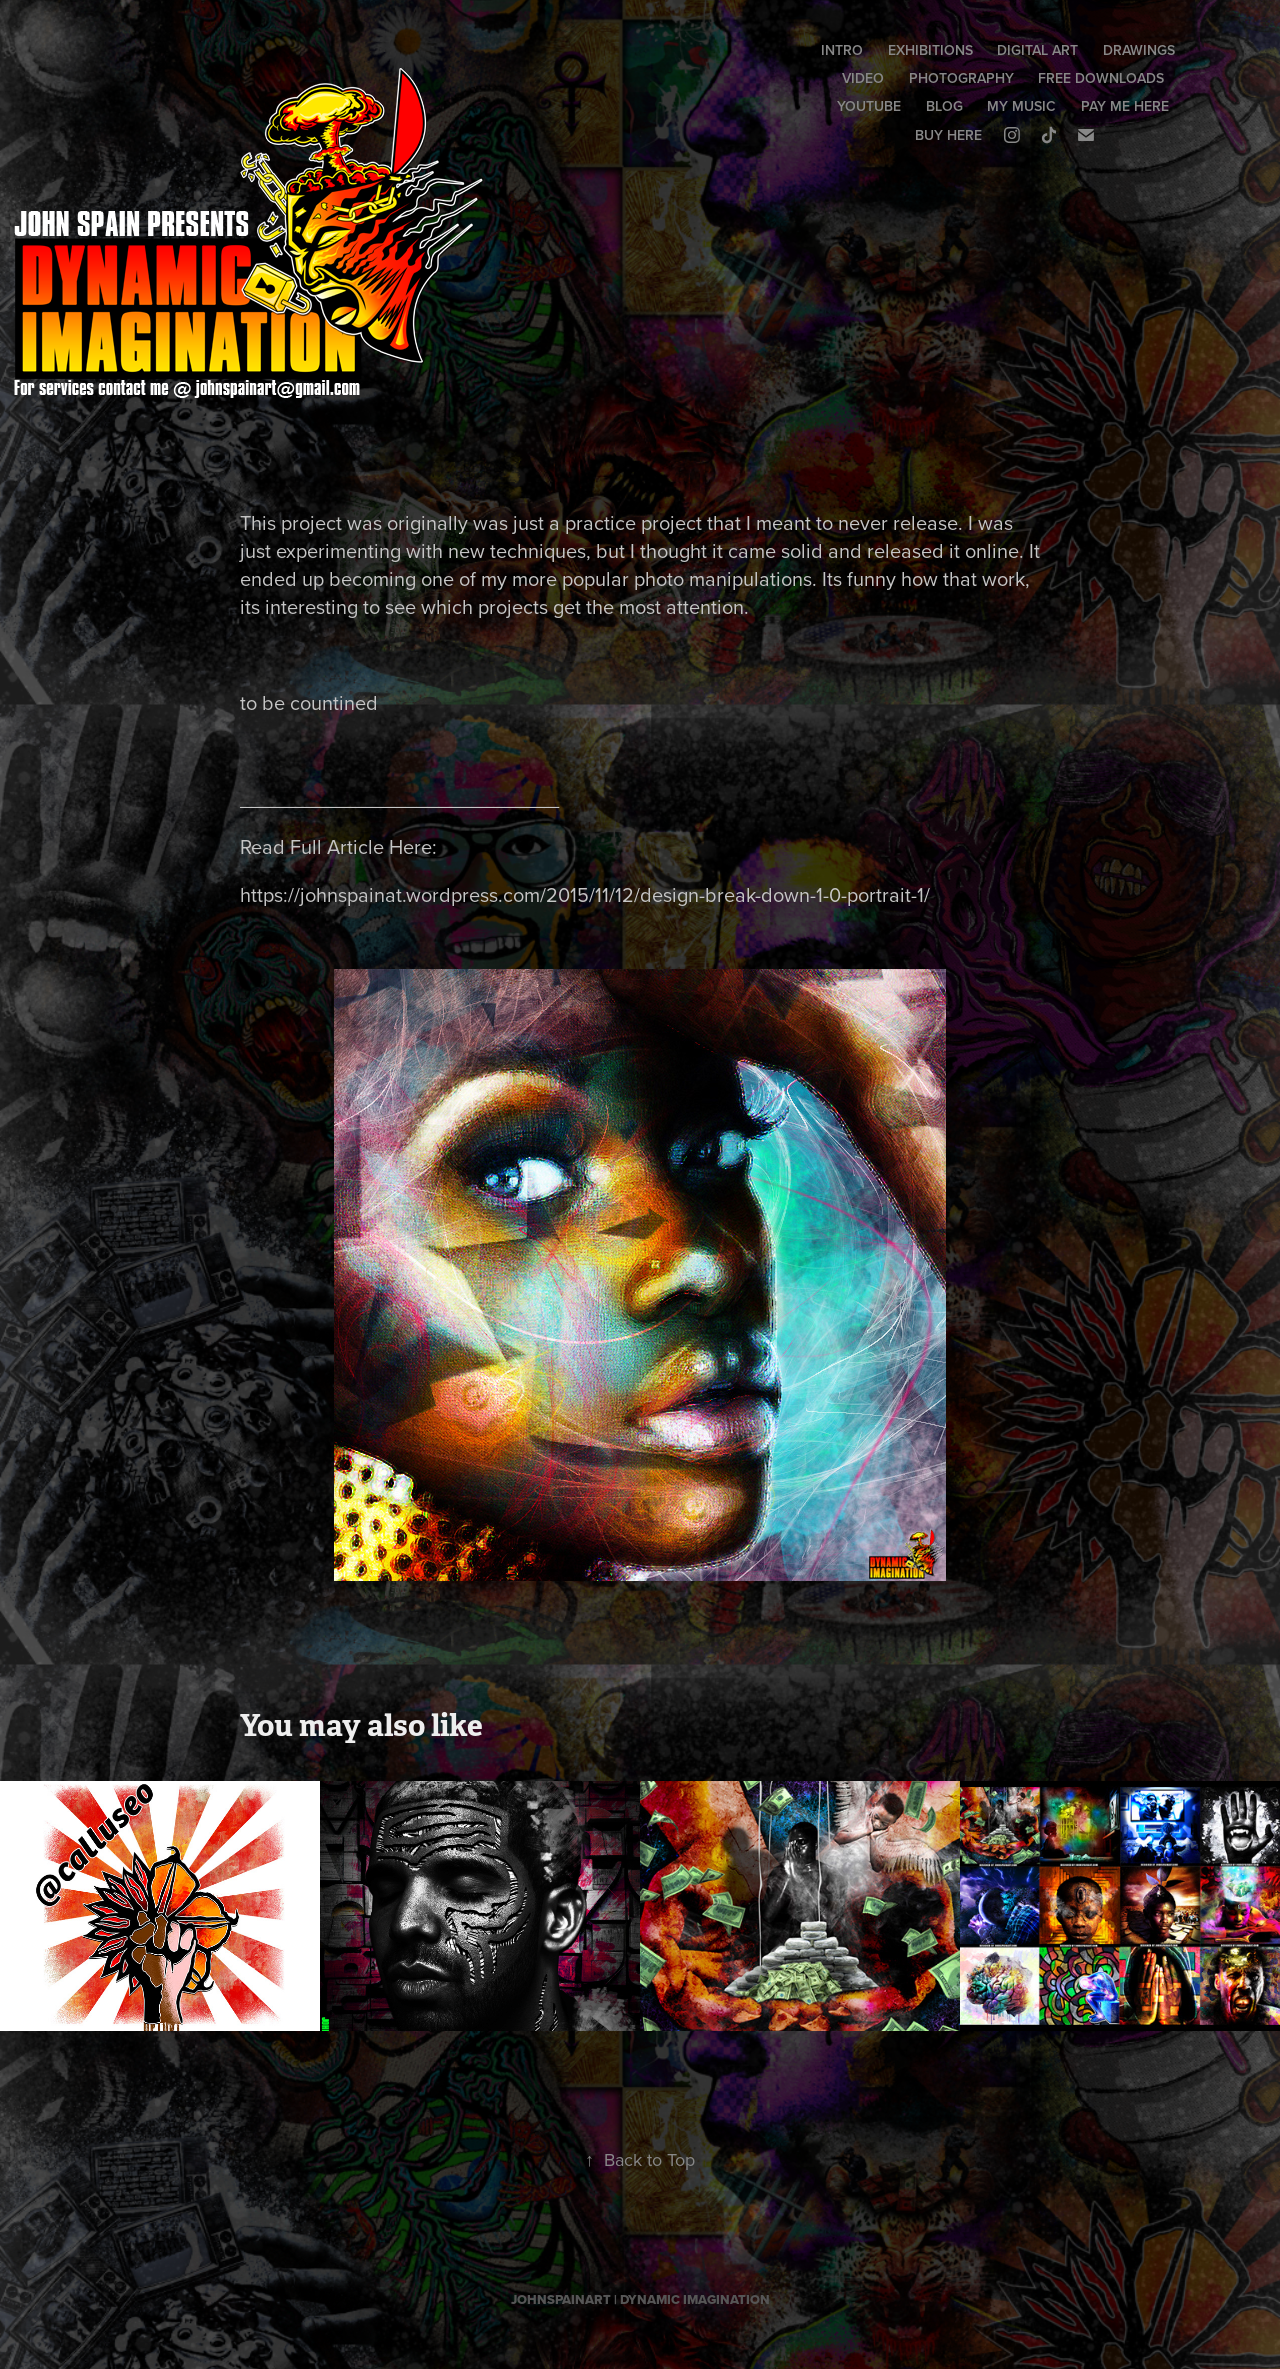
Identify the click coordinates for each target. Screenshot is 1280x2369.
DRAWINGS (1139, 50)
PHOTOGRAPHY (961, 78)
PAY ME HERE (1125, 106)
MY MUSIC (1021, 106)
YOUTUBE (869, 106)
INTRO (842, 50)
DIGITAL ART (1037, 50)
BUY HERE (948, 135)
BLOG (944, 106)
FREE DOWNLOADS (1101, 78)
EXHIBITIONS (930, 50)
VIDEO (863, 78)
